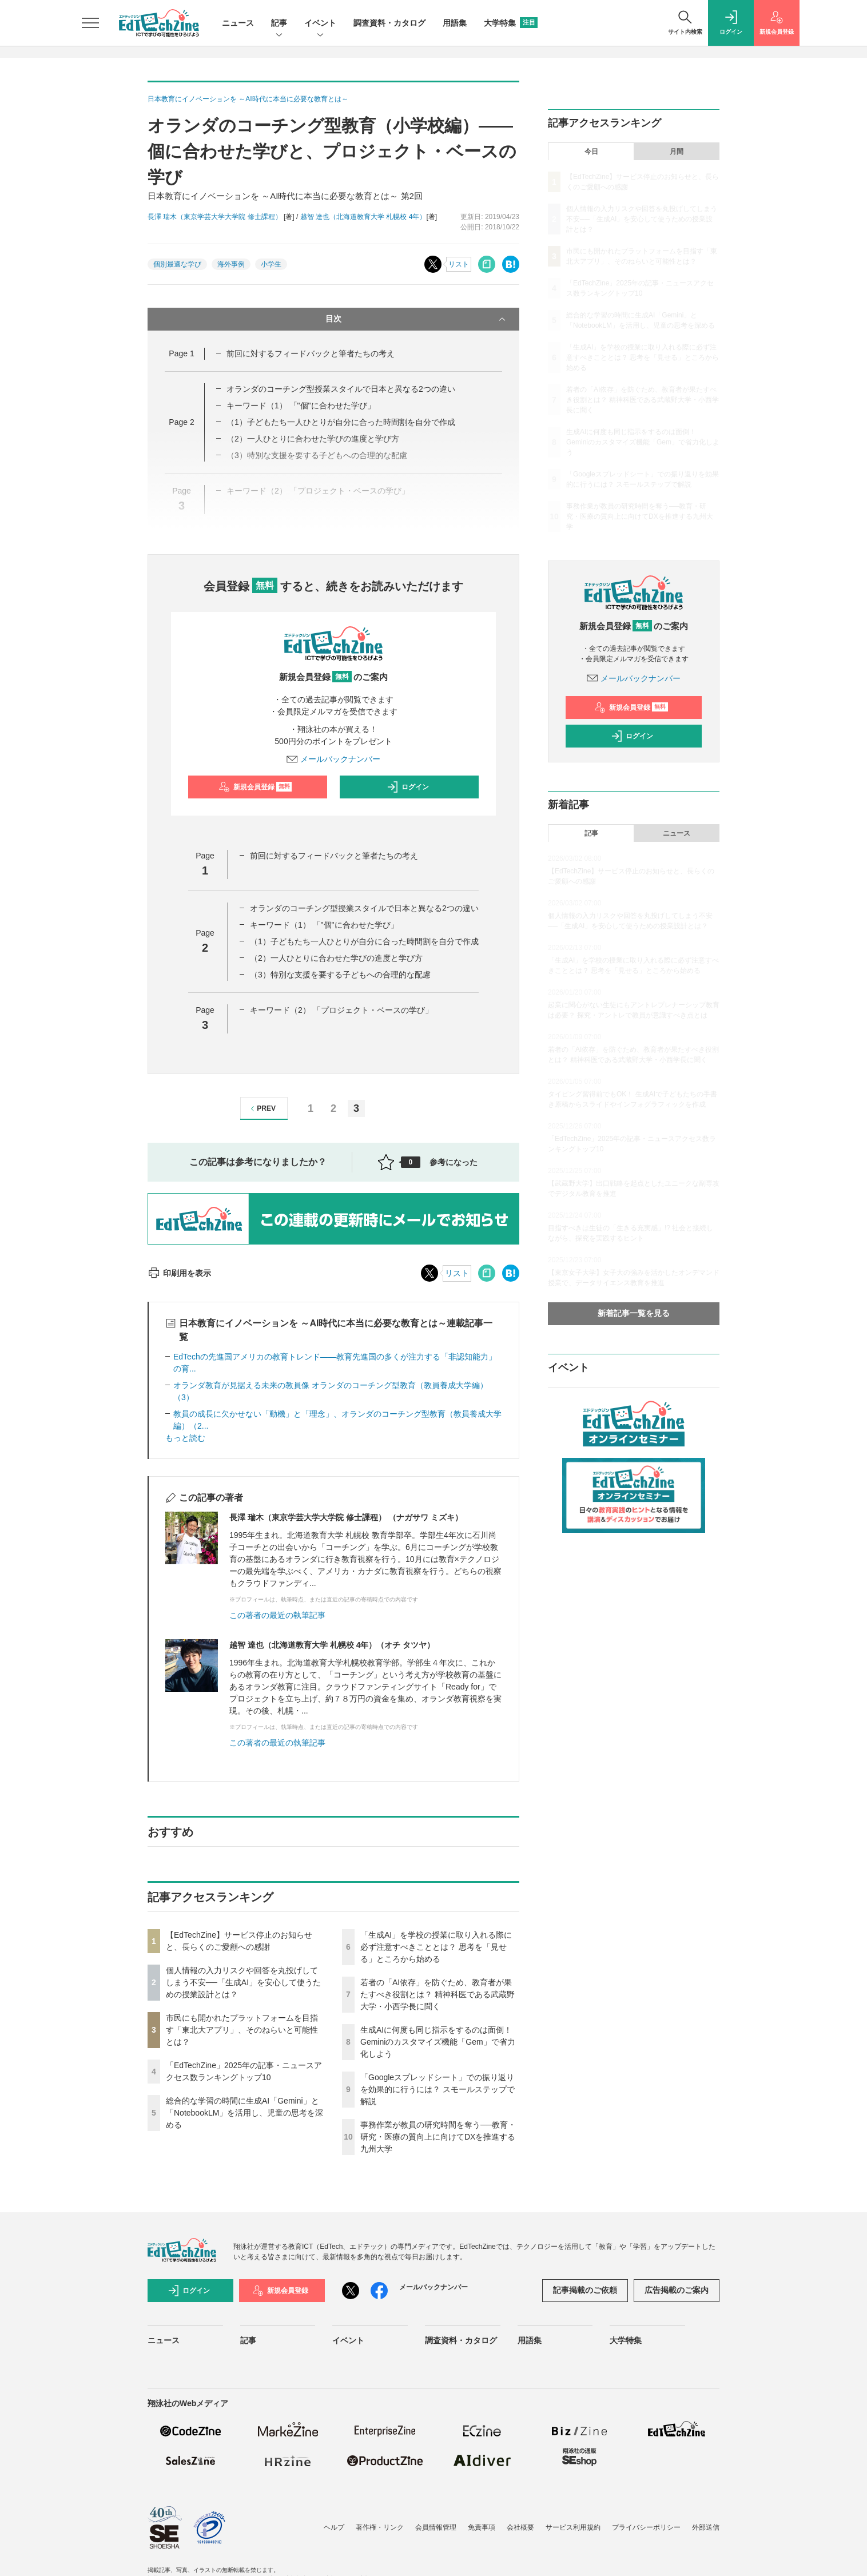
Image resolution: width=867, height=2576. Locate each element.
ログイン (408, 787)
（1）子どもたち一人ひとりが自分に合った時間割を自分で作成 (340, 422)
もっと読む (185, 1437)
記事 (279, 23)
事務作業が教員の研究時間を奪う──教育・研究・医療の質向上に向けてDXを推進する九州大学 (438, 2136)
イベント (320, 23)
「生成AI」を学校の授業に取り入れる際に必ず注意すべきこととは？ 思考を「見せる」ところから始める (436, 1946)
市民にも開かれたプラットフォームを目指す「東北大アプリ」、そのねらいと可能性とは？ (242, 2029)
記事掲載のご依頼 (585, 2290)
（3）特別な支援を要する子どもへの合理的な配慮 (340, 974)
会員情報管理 (435, 2527)
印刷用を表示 (179, 1273)
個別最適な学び (177, 264)
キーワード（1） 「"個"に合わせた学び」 (300, 405)
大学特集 (511, 22)
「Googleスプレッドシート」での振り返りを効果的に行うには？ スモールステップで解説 (437, 2089)
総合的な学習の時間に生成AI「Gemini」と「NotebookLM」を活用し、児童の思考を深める (244, 2112)
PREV (262, 1109)
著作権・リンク (380, 2527)
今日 (591, 152)
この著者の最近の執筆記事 (277, 1615)
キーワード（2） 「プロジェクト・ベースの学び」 (341, 1010)
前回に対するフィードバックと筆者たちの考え (310, 353)
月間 (676, 152)
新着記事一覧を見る (634, 1313)
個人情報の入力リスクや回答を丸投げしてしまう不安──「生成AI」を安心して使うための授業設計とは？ (243, 1982)
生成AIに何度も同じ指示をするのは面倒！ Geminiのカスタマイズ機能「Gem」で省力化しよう (437, 2041)
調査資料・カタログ (389, 22)
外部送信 (705, 2527)
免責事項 (481, 2527)
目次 (416, 319)
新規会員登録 (255, 787)
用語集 (455, 22)
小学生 (271, 264)
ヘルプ (334, 2527)
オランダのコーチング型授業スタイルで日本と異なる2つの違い (340, 388)
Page (181, 353)
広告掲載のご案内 (677, 2290)
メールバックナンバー (333, 759)
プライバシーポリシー (646, 2527)
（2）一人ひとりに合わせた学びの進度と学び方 (336, 958)
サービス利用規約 (573, 2527)
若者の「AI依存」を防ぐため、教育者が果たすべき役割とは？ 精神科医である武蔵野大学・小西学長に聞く (437, 1994)
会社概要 (520, 2527)
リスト (458, 264)
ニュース (238, 22)
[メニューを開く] (90, 23)
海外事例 (231, 264)
